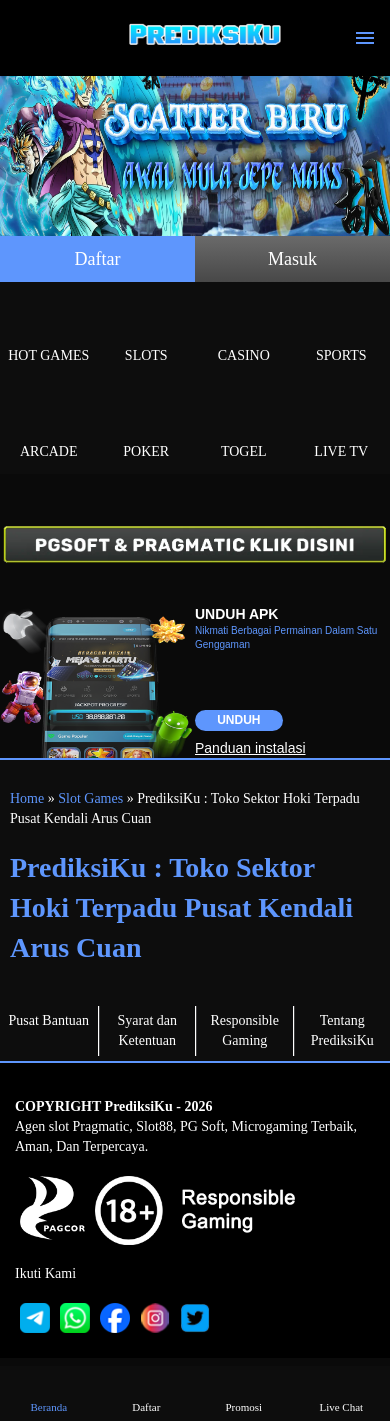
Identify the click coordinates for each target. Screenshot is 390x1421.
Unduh (238, 720)
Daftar (98, 259)
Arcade (49, 428)
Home (27, 798)
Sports (342, 332)
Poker (147, 428)
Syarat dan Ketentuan (147, 1030)
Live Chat (341, 1392)
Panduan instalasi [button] (250, 748)
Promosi (244, 1392)
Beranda (49, 1392)
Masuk (292, 259)
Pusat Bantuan (49, 1020)
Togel (244, 428)
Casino (244, 332)
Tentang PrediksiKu (342, 1030)
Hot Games (49, 332)
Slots (147, 332)
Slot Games (90, 798)
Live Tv (342, 428)
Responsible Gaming (245, 1030)
